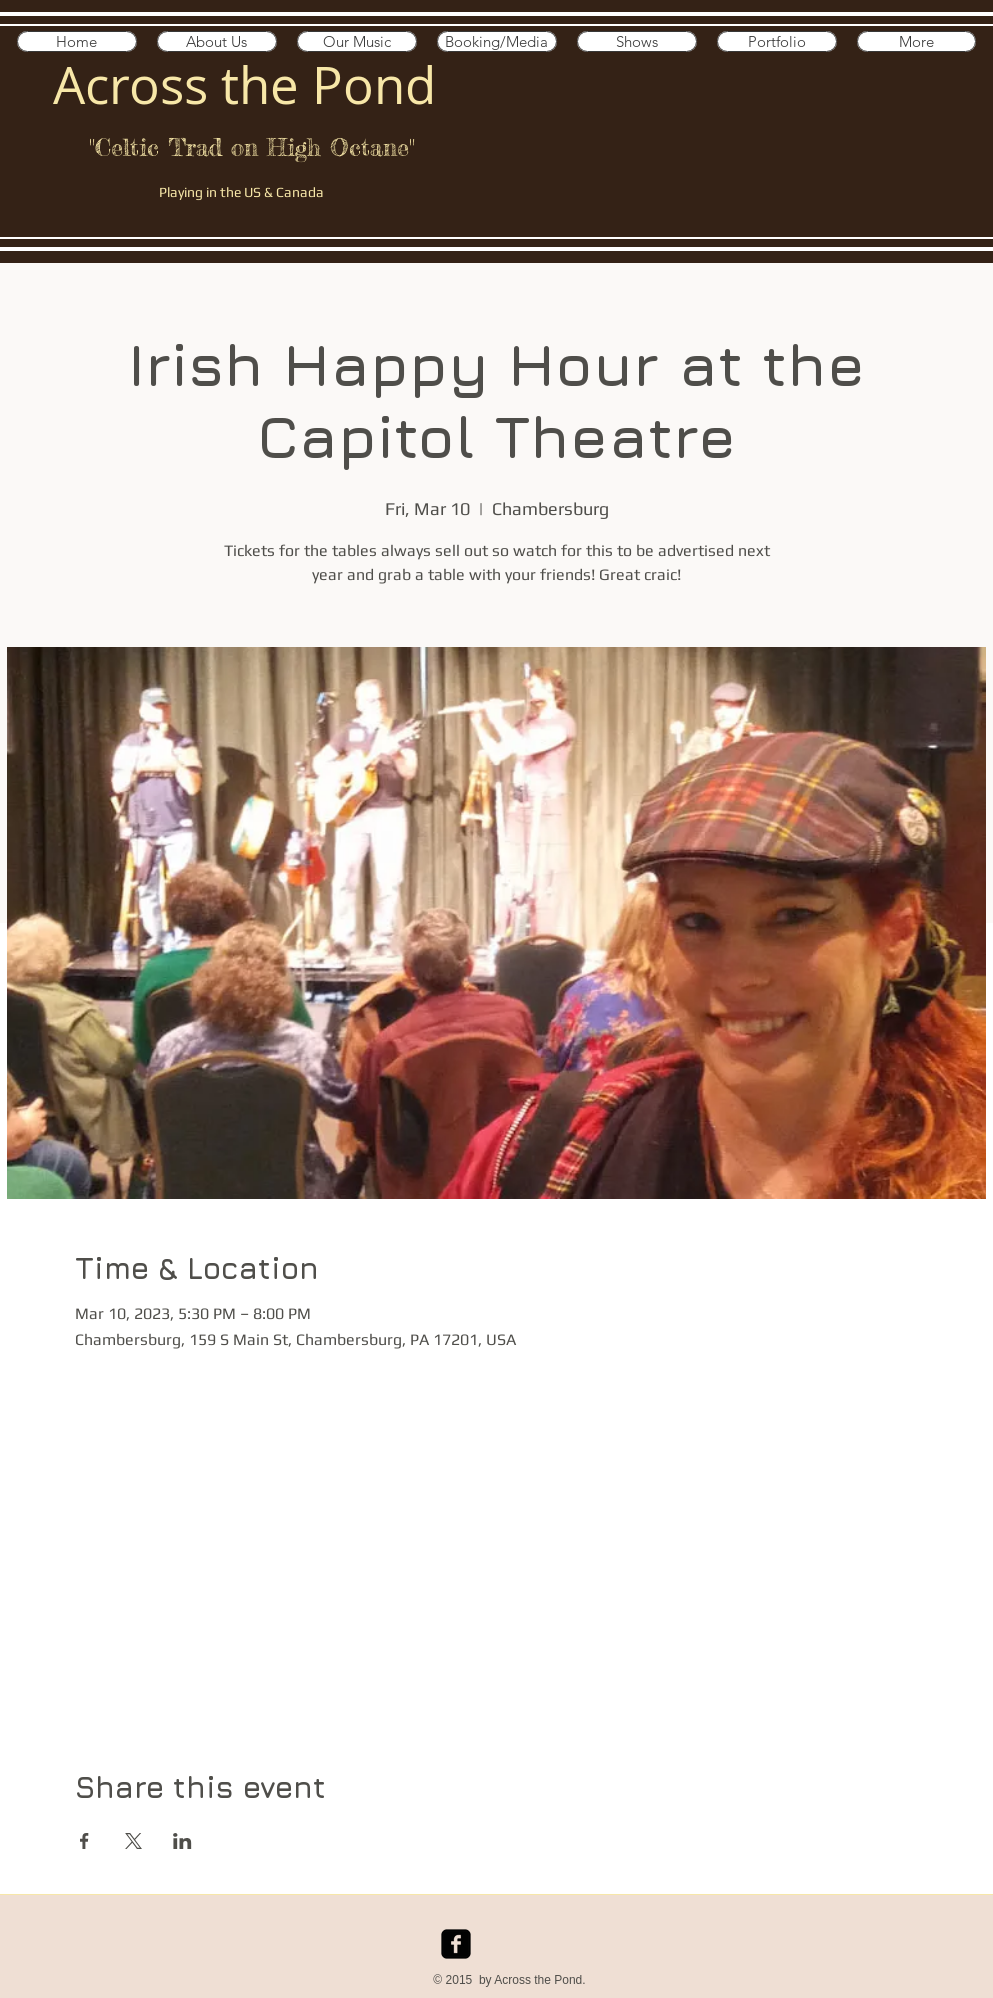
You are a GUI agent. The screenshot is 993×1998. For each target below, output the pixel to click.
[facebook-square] (456, 1944)
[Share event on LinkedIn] (182, 1841)
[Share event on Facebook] (84, 1841)
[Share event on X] (133, 1841)
